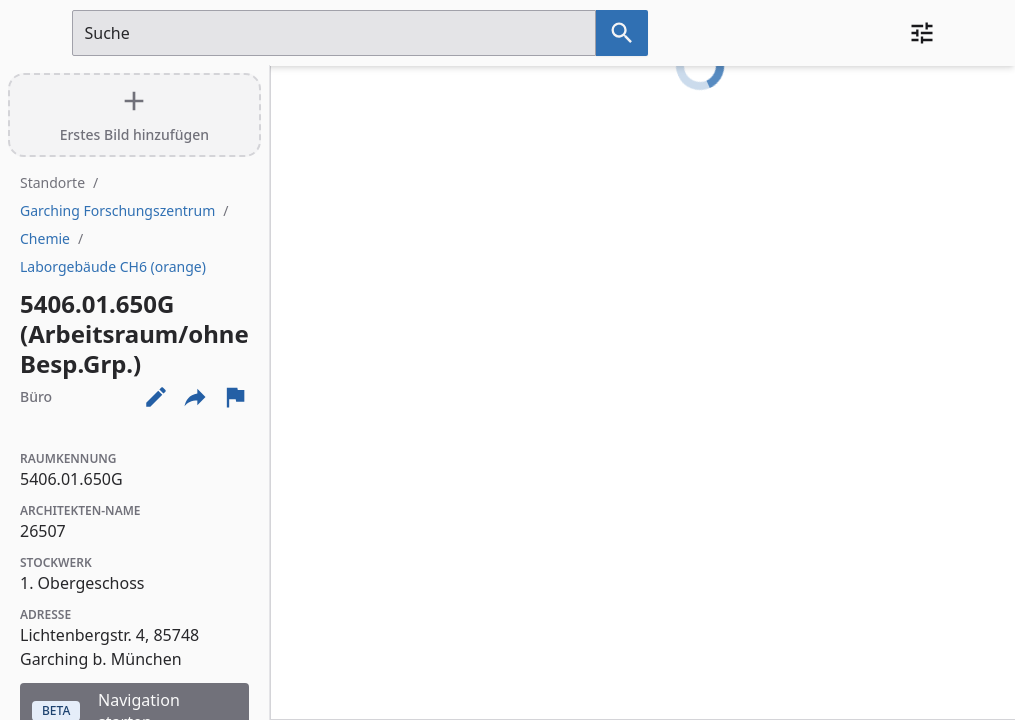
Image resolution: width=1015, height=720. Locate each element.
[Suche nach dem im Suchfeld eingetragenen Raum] (622, 33)
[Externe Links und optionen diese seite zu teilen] (195, 397)
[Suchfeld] (334, 33)
